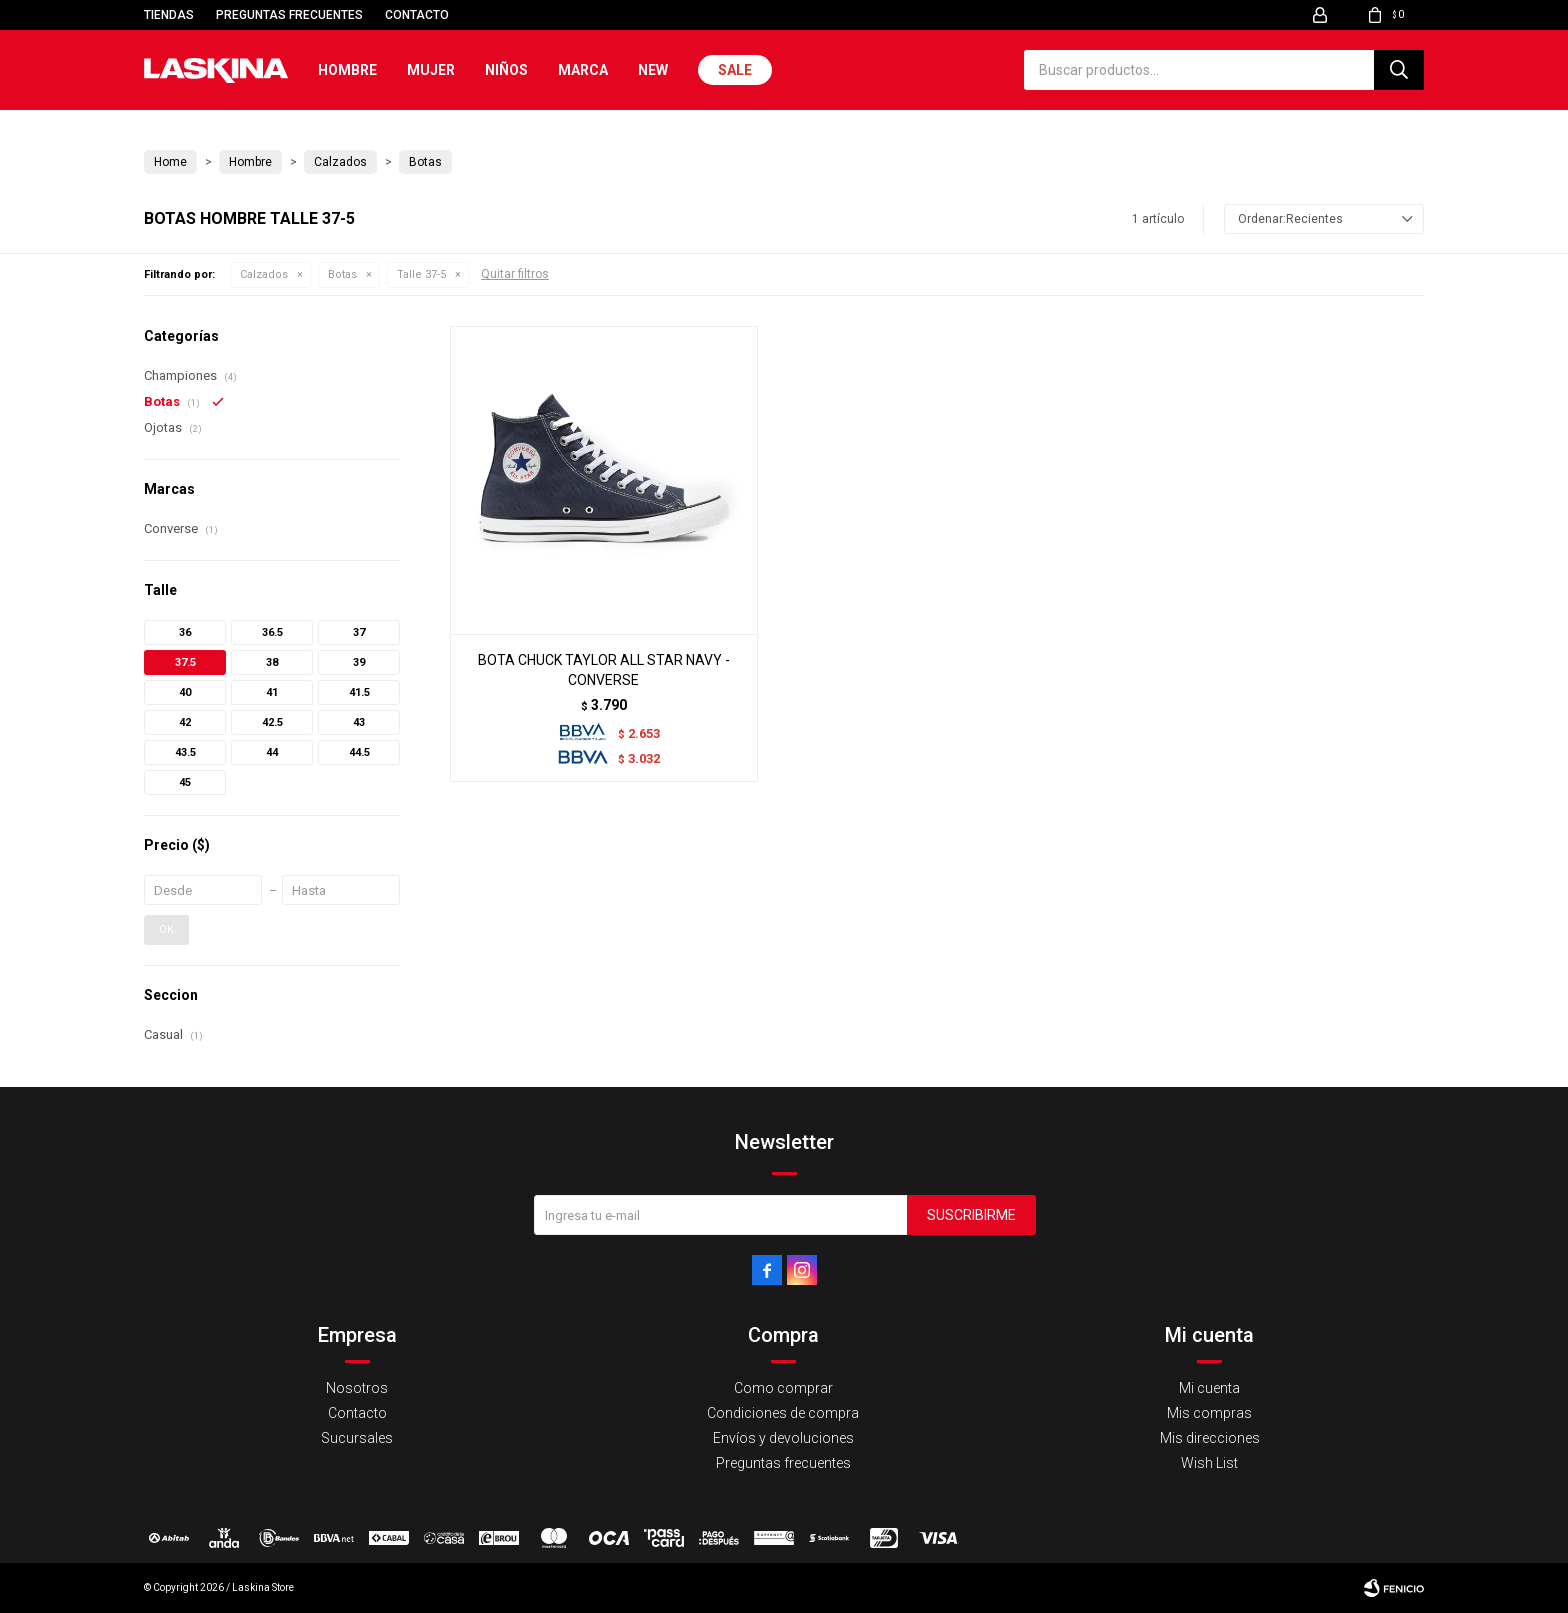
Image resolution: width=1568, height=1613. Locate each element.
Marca (583, 70)
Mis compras (1209, 1413)
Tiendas (169, 15)
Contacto (417, 15)
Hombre (347, 70)
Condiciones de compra (783, 1413)
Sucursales (357, 1438)
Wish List (1209, 1463)
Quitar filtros (515, 274)
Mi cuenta (1209, 1388)
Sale (735, 70)
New (653, 70)
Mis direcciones (1210, 1438)
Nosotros (357, 1388)
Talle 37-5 (421, 274)
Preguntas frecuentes (289, 15)
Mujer (431, 70)
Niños (506, 70)
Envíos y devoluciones (783, 1438)
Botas (342, 274)
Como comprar (783, 1388)
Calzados (264, 274)
